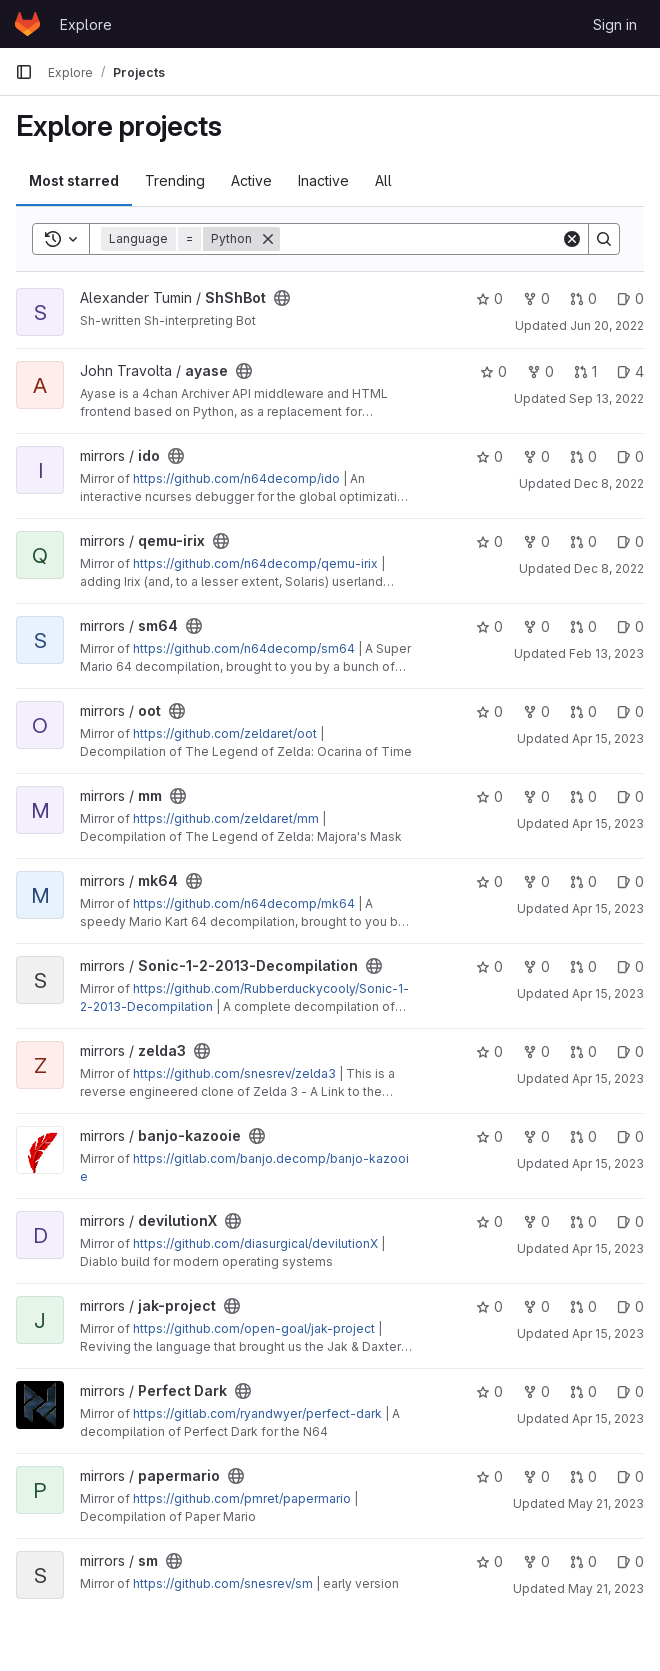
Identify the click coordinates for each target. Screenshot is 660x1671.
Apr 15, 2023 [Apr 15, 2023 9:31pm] (608, 993)
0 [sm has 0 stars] (489, 1561)
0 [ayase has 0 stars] (493, 371)
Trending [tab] (175, 180)
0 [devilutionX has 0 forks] (536, 1221)
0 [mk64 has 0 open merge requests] (583, 881)
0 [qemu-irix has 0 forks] (536, 541)
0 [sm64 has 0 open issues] (630, 626)
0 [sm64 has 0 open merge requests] (583, 626)
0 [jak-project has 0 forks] (536, 1306)
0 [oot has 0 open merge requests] (583, 711)
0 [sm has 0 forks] (536, 1561)
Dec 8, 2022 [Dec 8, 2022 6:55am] (609, 568)
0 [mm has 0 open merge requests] (583, 796)
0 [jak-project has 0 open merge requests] (583, 1306)
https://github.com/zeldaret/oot (225, 733)
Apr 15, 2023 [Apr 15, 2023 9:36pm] (608, 1418)
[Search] (420, 239)
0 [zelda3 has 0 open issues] (630, 1051)
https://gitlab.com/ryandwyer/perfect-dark (257, 1413)
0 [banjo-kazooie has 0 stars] (489, 1136)
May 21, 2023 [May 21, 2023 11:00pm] (606, 1588)
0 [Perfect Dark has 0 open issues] (630, 1391)
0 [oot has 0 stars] (489, 711)
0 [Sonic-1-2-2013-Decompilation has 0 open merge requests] (583, 966)
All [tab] (383, 180)
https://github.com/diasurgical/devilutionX (255, 1243)
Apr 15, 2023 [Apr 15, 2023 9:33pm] (608, 1248)
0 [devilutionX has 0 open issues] (630, 1221)
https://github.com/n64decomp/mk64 (244, 903)
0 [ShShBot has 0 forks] (536, 298)
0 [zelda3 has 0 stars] (489, 1051)
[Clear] (572, 239)
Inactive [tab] (323, 180)
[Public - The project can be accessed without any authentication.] (282, 298)
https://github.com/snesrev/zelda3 (234, 1073)
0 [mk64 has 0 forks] (536, 881)
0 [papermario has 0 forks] (536, 1476)
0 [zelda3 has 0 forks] (536, 1051)
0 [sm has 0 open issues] (630, 1561)
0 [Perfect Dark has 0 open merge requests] (583, 1391)
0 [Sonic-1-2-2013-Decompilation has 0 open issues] (630, 966)
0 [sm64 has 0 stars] (489, 626)
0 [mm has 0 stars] (489, 796)
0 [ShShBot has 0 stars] (489, 298)
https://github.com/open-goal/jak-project (254, 1328)
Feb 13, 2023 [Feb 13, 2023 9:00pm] (606, 653)
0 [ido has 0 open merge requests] (583, 456)
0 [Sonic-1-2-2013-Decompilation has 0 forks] (536, 966)
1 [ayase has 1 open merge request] (585, 371)
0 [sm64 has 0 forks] (536, 626)
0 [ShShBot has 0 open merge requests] (583, 298)
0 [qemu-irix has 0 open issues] (630, 541)
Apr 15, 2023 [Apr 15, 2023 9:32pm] (608, 1163)
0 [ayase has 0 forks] (540, 371)
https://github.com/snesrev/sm (223, 1583)
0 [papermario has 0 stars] (489, 1476)
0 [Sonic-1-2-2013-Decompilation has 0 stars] (489, 966)
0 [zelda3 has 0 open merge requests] (583, 1051)
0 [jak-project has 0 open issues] (630, 1306)
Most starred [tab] (74, 180)
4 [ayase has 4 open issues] (630, 371)
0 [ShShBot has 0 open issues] (630, 298)
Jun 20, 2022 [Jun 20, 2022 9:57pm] (607, 325)
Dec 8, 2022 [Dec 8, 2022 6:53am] (609, 483)
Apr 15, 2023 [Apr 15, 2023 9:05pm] (608, 823)
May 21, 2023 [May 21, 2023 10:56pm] (606, 1503)
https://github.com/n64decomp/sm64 (244, 648)
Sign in (615, 24)
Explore (86, 24)
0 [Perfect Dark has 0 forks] (536, 1391)
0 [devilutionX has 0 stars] (489, 1221)
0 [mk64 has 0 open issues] (630, 881)
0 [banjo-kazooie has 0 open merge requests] (583, 1136)
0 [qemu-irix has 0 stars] (489, 541)
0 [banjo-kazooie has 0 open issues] (630, 1136)
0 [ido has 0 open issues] (630, 456)
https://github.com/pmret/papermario (242, 1498)
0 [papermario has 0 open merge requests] (583, 1476)
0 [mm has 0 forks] (536, 796)
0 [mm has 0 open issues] (630, 796)
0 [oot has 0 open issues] (630, 711)
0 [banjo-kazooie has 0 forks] (536, 1136)
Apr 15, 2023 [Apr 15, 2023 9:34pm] (608, 1333)
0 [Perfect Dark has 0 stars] (489, 1391)
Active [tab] (251, 180)
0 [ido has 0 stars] (489, 456)
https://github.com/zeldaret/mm (226, 818)
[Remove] (268, 239)
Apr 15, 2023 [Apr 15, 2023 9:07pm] (608, 908)
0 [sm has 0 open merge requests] (583, 1561)
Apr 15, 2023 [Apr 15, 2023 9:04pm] (608, 738)
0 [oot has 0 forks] (536, 711)
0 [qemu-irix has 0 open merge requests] (583, 541)
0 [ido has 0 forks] (536, 456)
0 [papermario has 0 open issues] (630, 1476)
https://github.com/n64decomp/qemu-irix (255, 563)
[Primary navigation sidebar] (24, 72)
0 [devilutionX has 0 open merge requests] (583, 1221)
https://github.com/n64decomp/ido (236, 478)
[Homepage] (27, 24)
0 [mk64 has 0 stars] (489, 881)
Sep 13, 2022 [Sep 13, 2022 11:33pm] (606, 398)
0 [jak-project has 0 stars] (489, 1306)
